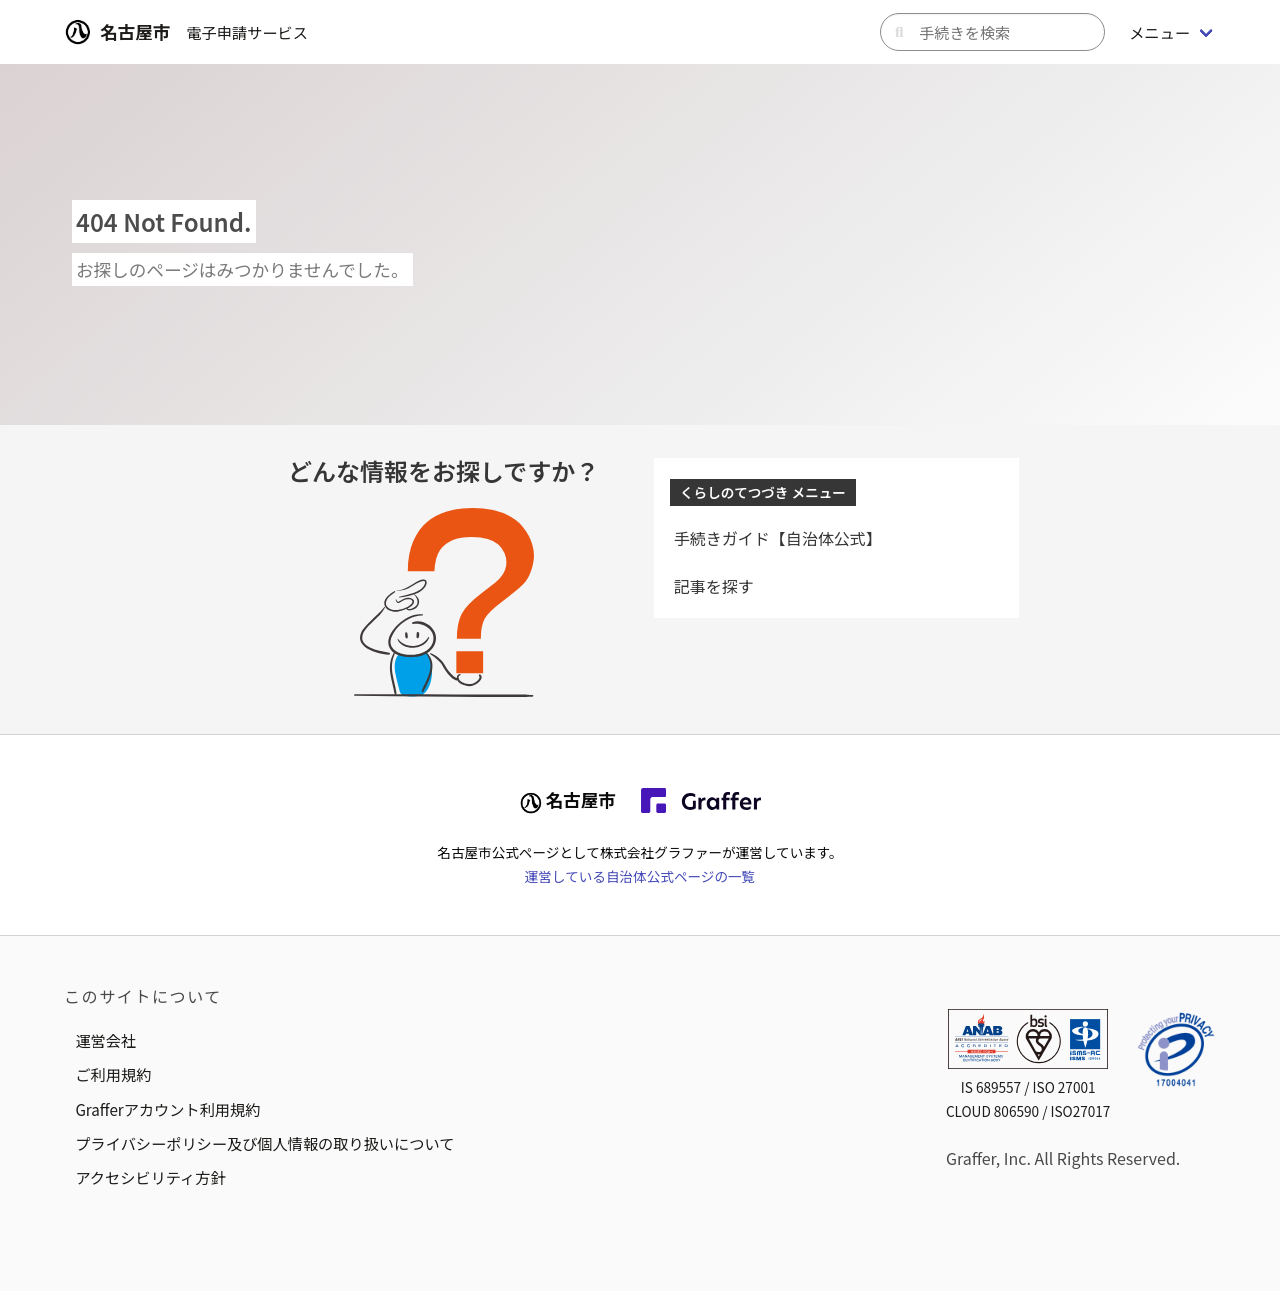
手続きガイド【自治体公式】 (778, 538)
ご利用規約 (113, 1074)
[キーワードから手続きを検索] (992, 32)
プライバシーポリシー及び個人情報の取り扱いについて (264, 1143)
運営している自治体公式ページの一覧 (640, 876)
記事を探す (714, 586)
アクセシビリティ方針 (150, 1177)
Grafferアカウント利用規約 (167, 1109)
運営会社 (105, 1040)
